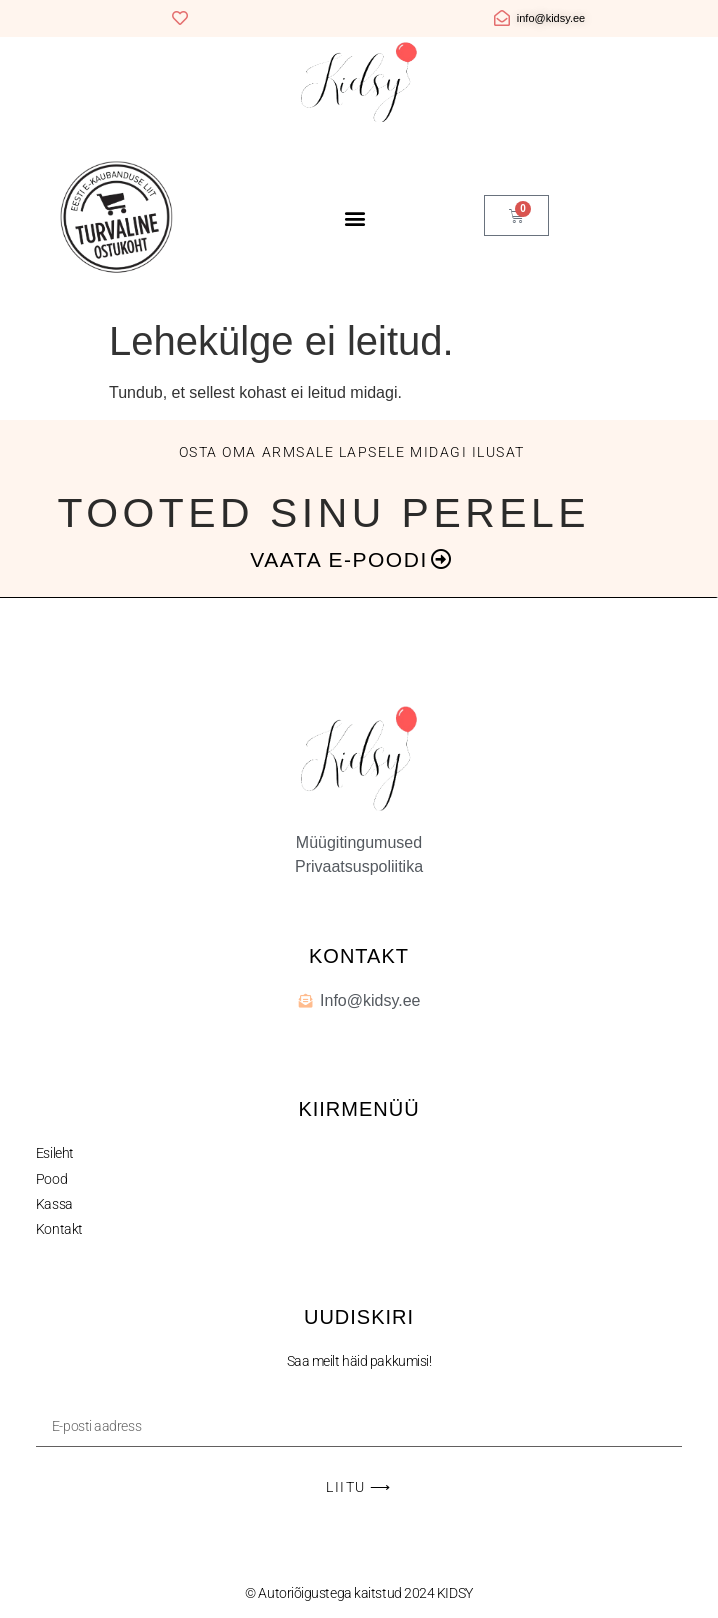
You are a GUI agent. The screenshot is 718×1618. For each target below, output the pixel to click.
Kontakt (59, 1229)
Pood (51, 1179)
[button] (355, 218)
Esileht (55, 1153)
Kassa (54, 1204)
